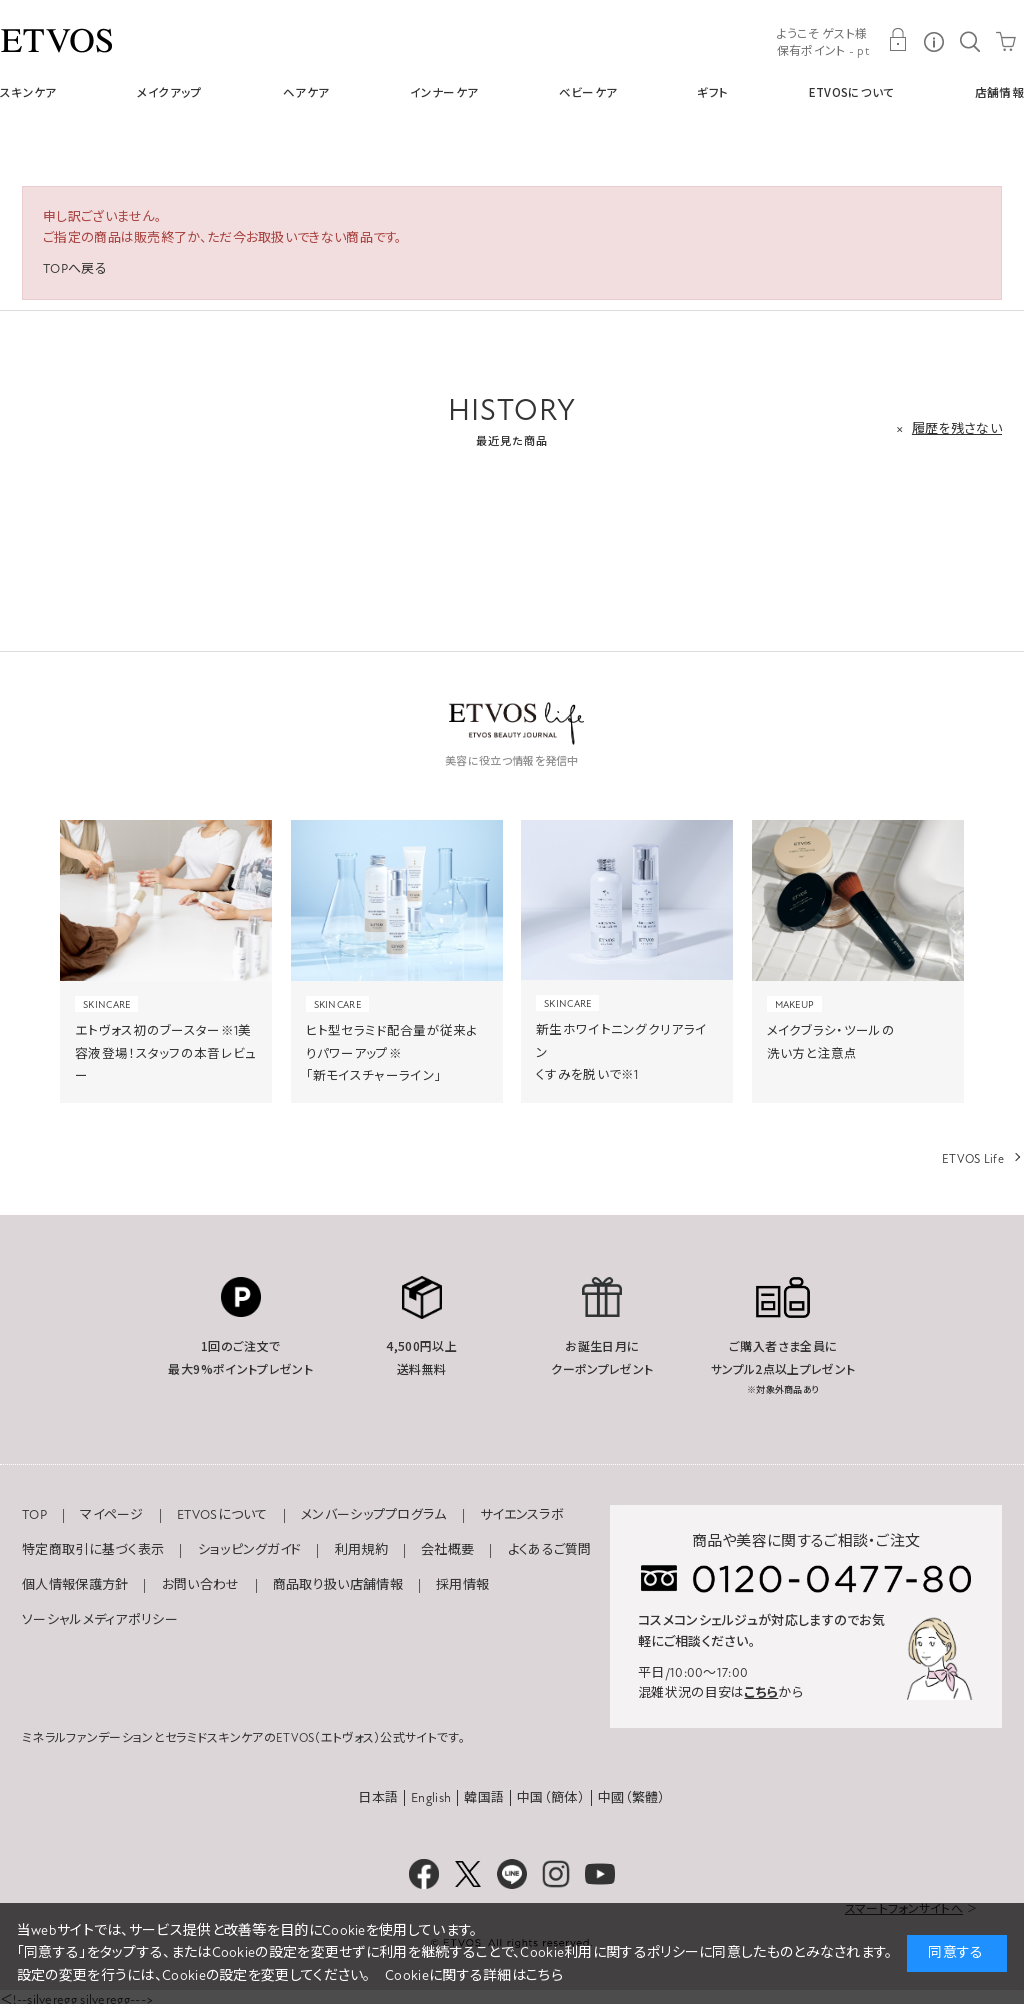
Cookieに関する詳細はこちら (474, 1975)
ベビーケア (588, 92)
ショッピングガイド (250, 1550)
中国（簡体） (551, 1798)
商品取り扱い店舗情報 (338, 1585)
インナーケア (444, 92)
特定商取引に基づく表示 (93, 1550)
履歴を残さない (957, 429)
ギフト (712, 92)
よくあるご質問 (550, 1550)
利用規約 (361, 1550)
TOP (34, 1515)
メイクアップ (170, 92)
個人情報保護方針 (75, 1585)
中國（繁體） (632, 1798)
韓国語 (484, 1798)
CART (1006, 40)
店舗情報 (999, 92)
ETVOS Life (973, 1159)
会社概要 (447, 1550)
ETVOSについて (852, 92)
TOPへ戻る (75, 269)
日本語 (378, 1798)
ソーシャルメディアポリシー (100, 1620)
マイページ (112, 1515)
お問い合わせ (201, 1585)
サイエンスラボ (522, 1515)
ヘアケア (306, 92)
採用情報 (462, 1585)
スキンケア (28, 92)
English (431, 1798)
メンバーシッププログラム (374, 1515)
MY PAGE (898, 40)
